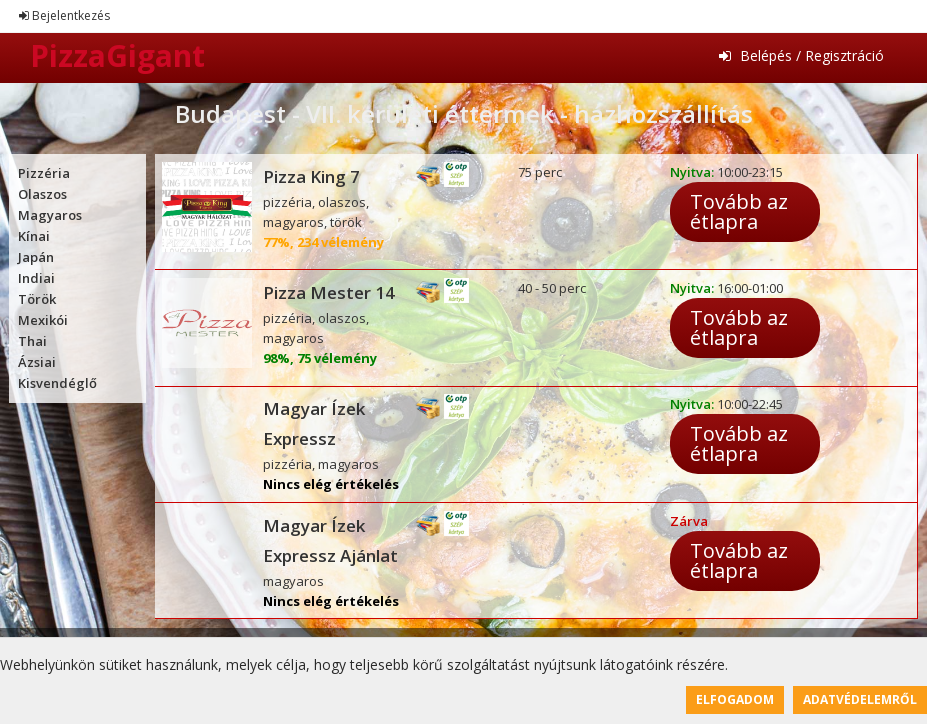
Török (37, 299)
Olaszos (42, 194)
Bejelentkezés (64, 15)
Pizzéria (44, 173)
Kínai (34, 236)
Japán (36, 257)
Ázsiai (37, 362)
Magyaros (50, 215)
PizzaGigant (117, 55)
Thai (32, 341)
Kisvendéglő (57, 383)
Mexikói (43, 320)
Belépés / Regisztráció (801, 55)
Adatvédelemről (860, 699)
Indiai (36, 278)
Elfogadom (735, 699)
